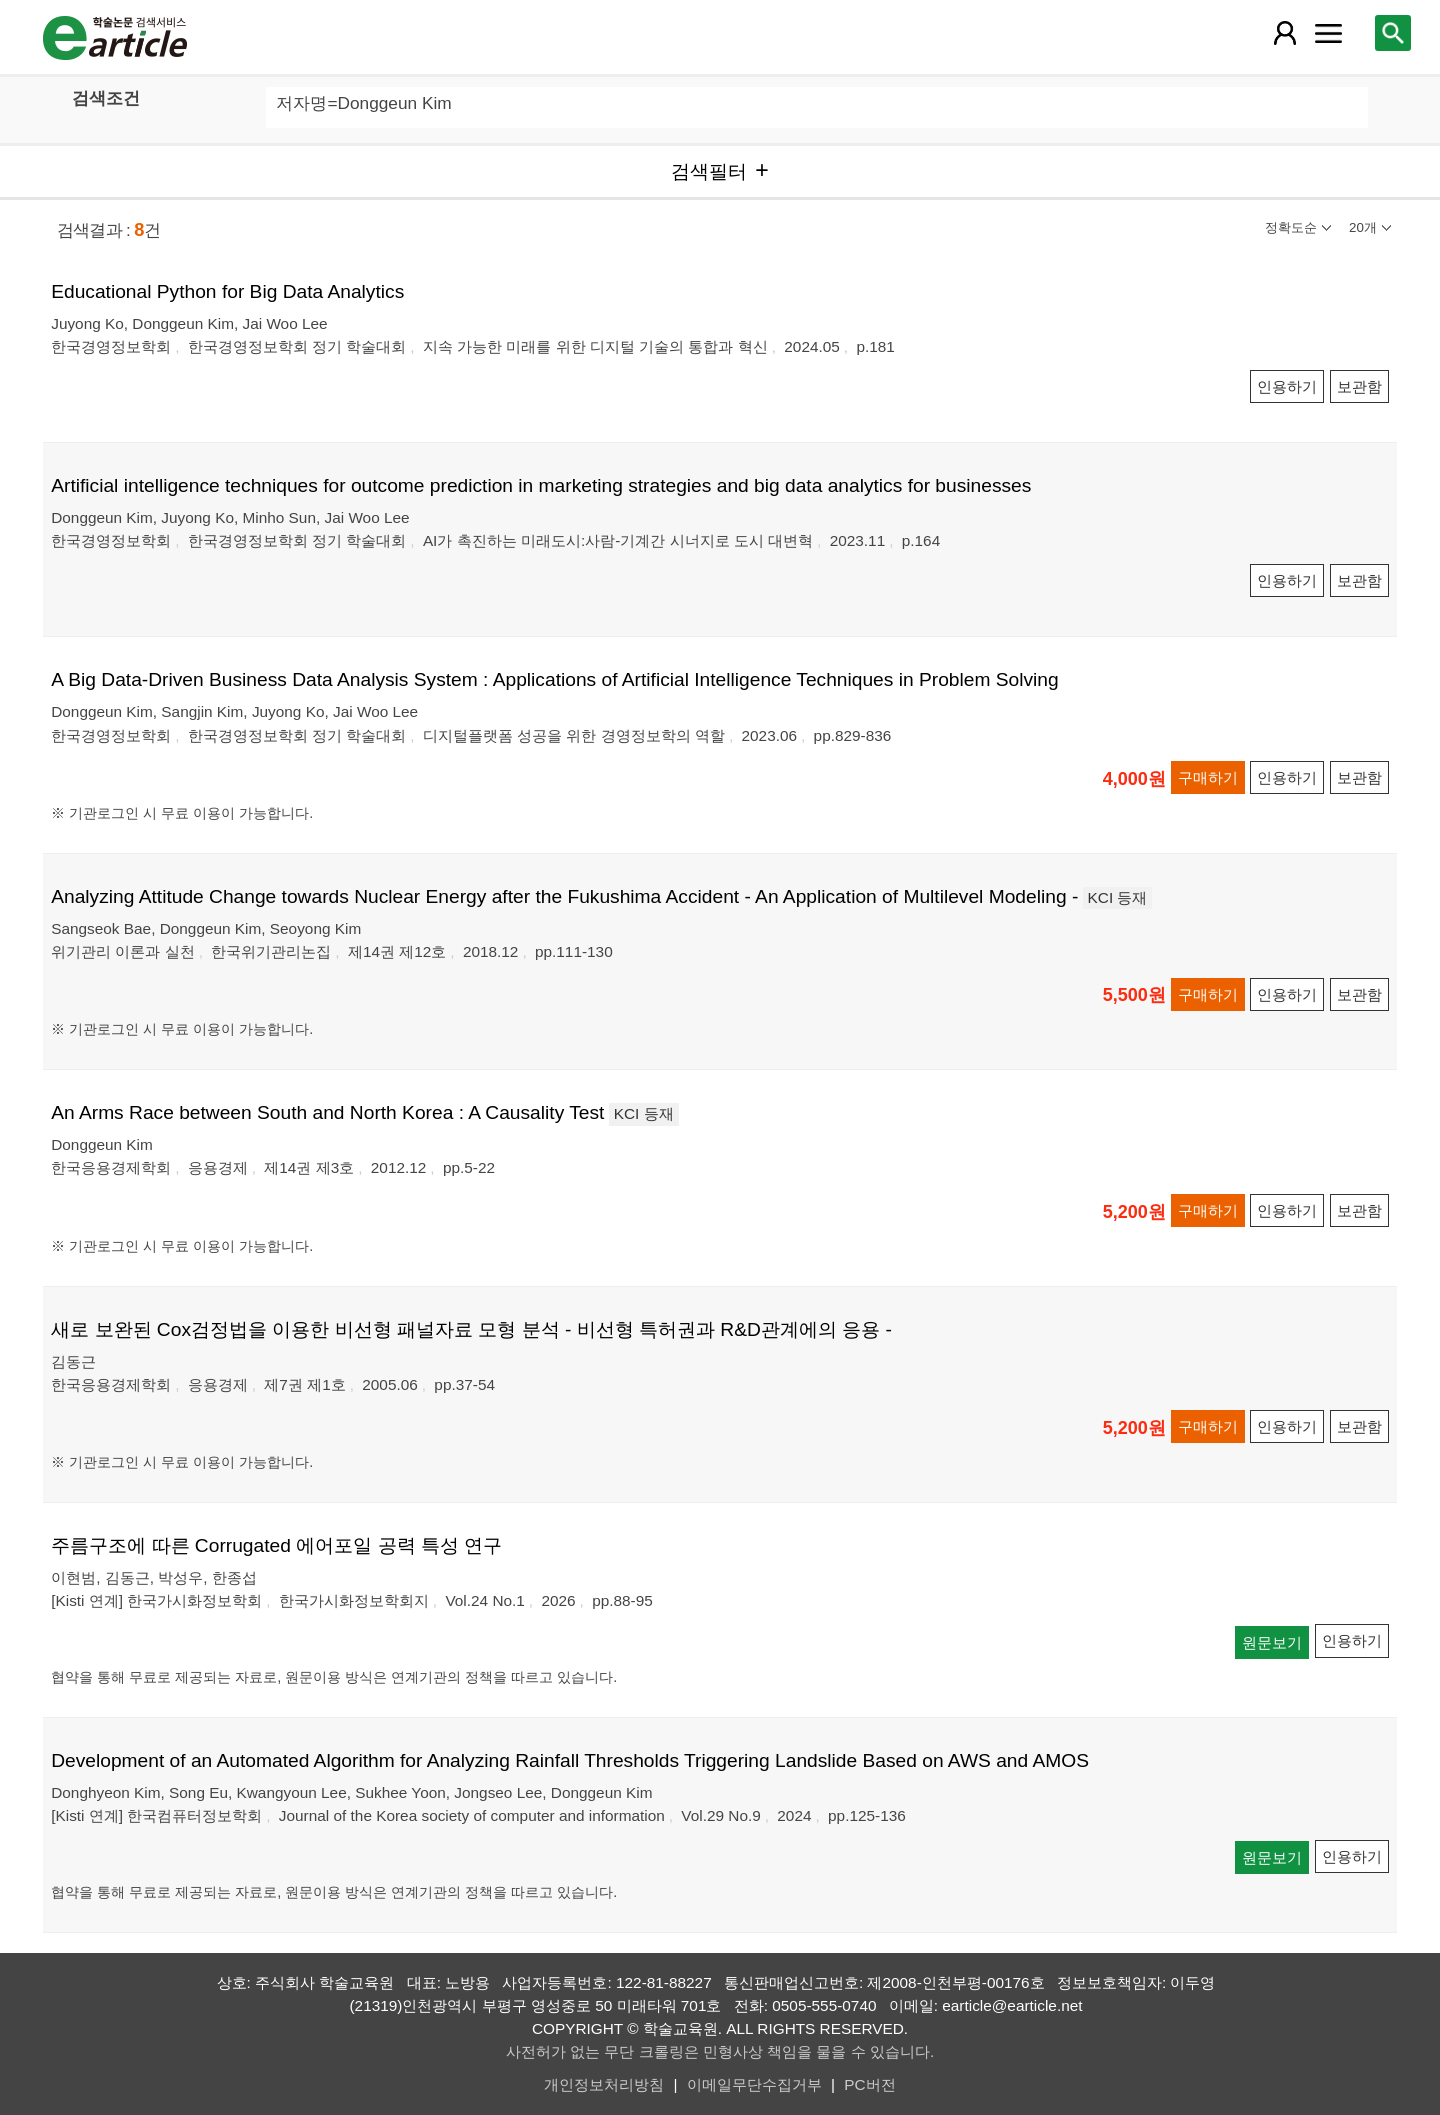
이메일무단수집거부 (754, 2084)
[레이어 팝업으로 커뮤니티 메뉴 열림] (1328, 33)
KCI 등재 (1118, 897)
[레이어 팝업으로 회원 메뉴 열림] (1285, 33)
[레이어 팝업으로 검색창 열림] (1393, 33)
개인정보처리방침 (604, 2084)
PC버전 (869, 2084)
